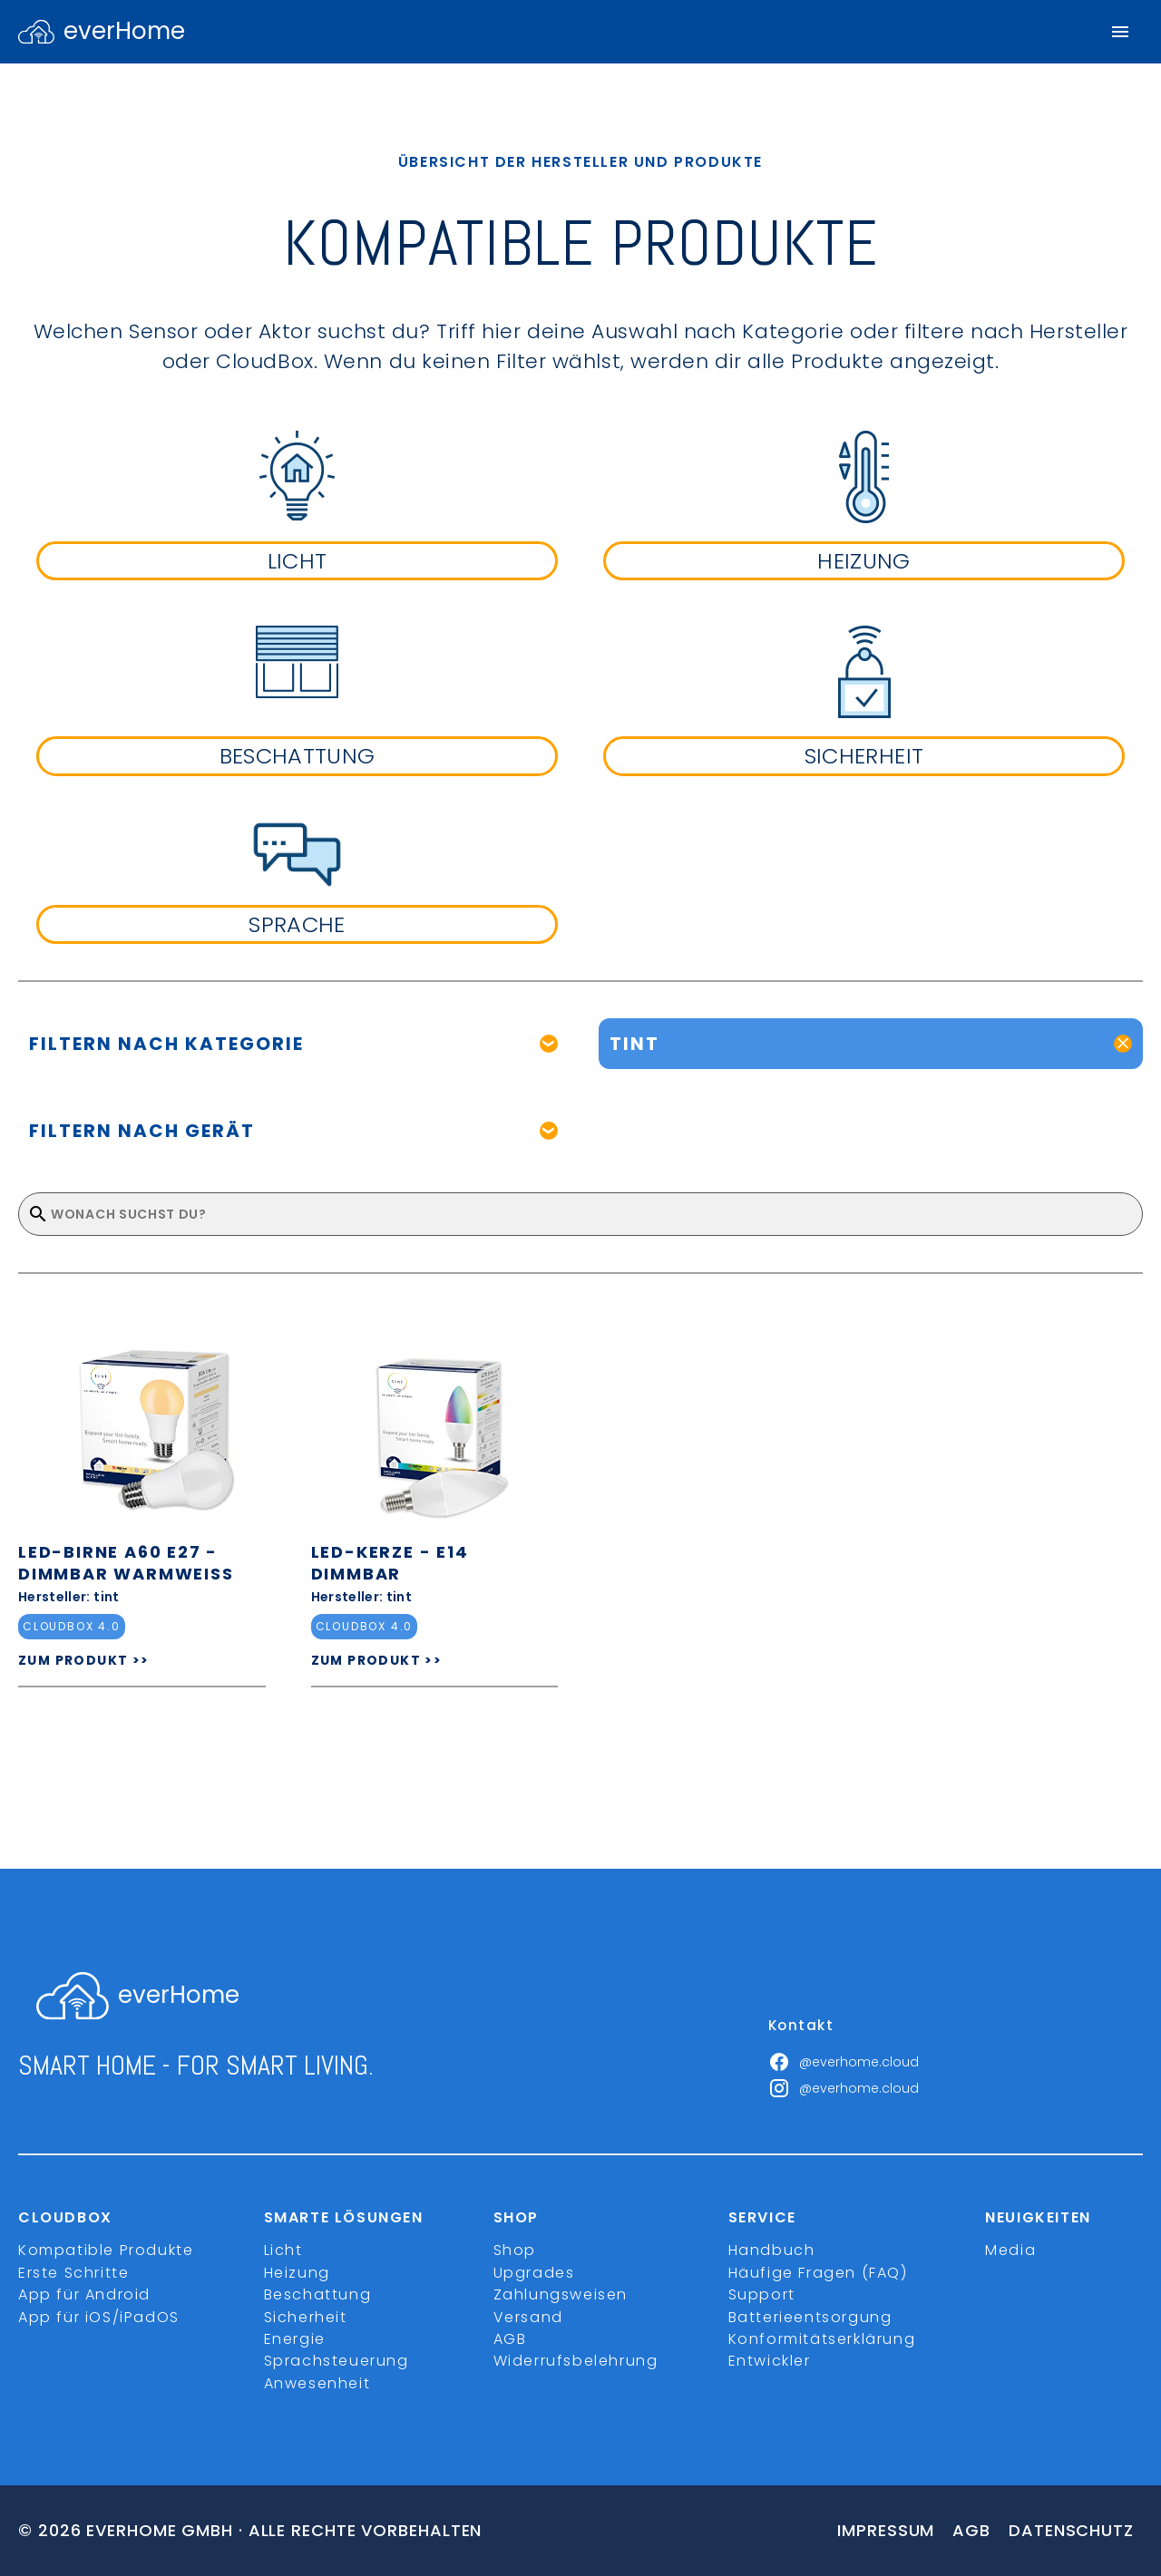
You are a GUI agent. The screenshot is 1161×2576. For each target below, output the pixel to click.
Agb (971, 2530)
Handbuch (771, 2250)
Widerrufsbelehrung (576, 2360)
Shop (514, 2250)
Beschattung (318, 2294)
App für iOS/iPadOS (99, 2317)
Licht (283, 2250)
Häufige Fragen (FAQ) (818, 2272)
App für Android (84, 2294)
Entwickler (769, 2360)
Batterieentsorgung (810, 2317)
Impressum (885, 2530)
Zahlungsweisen (560, 2294)
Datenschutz (1071, 2530)
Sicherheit (305, 2317)
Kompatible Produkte (105, 2250)
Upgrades (534, 2272)
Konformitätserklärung (822, 2338)
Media (1010, 2250)
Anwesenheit (317, 2383)
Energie (295, 2338)
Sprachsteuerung (336, 2360)
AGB (510, 2338)
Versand (528, 2317)
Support (761, 2294)
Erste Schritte (73, 2272)
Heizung (297, 2272)
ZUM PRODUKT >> (84, 1660)
